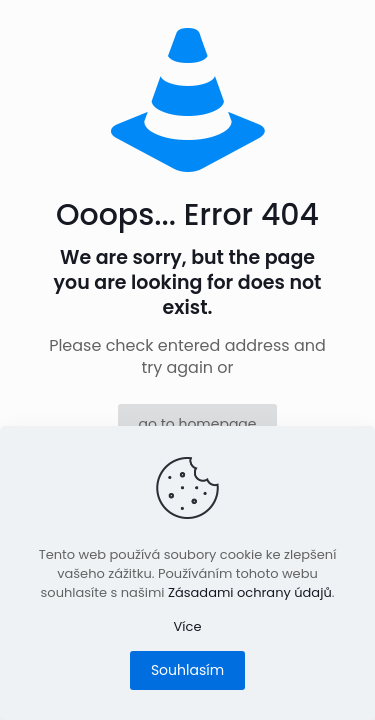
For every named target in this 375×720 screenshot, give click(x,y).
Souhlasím (187, 670)
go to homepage (197, 424)
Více (188, 626)
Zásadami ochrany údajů (250, 592)
